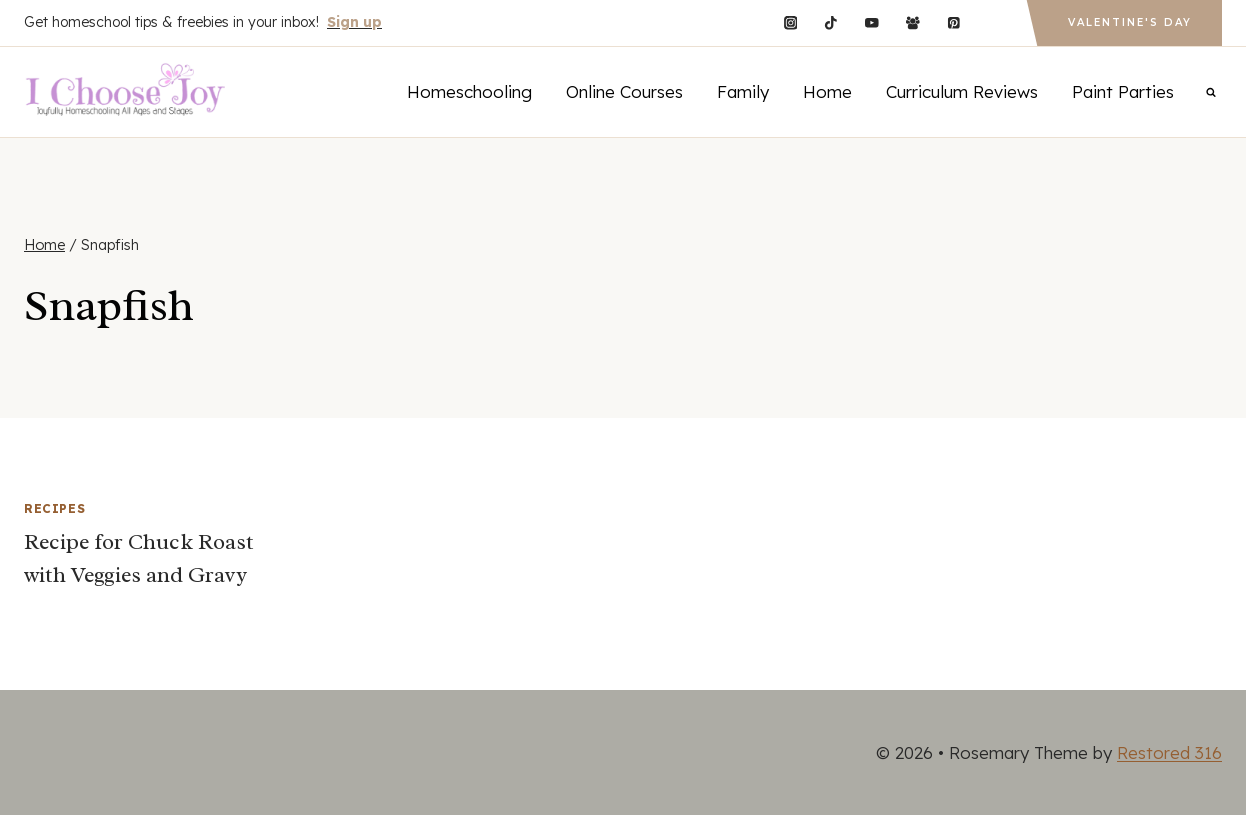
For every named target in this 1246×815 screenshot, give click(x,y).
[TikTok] (831, 22)
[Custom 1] (994, 22)
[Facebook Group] (912, 22)
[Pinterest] (953, 22)
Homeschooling (469, 91)
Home (827, 91)
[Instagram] (790, 22)
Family (743, 91)
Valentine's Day (1130, 22)
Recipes (54, 508)
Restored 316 (1169, 752)
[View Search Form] (1211, 92)
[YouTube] (871, 22)
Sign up (354, 22)
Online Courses (624, 91)
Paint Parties (1123, 91)
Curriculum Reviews (962, 91)
